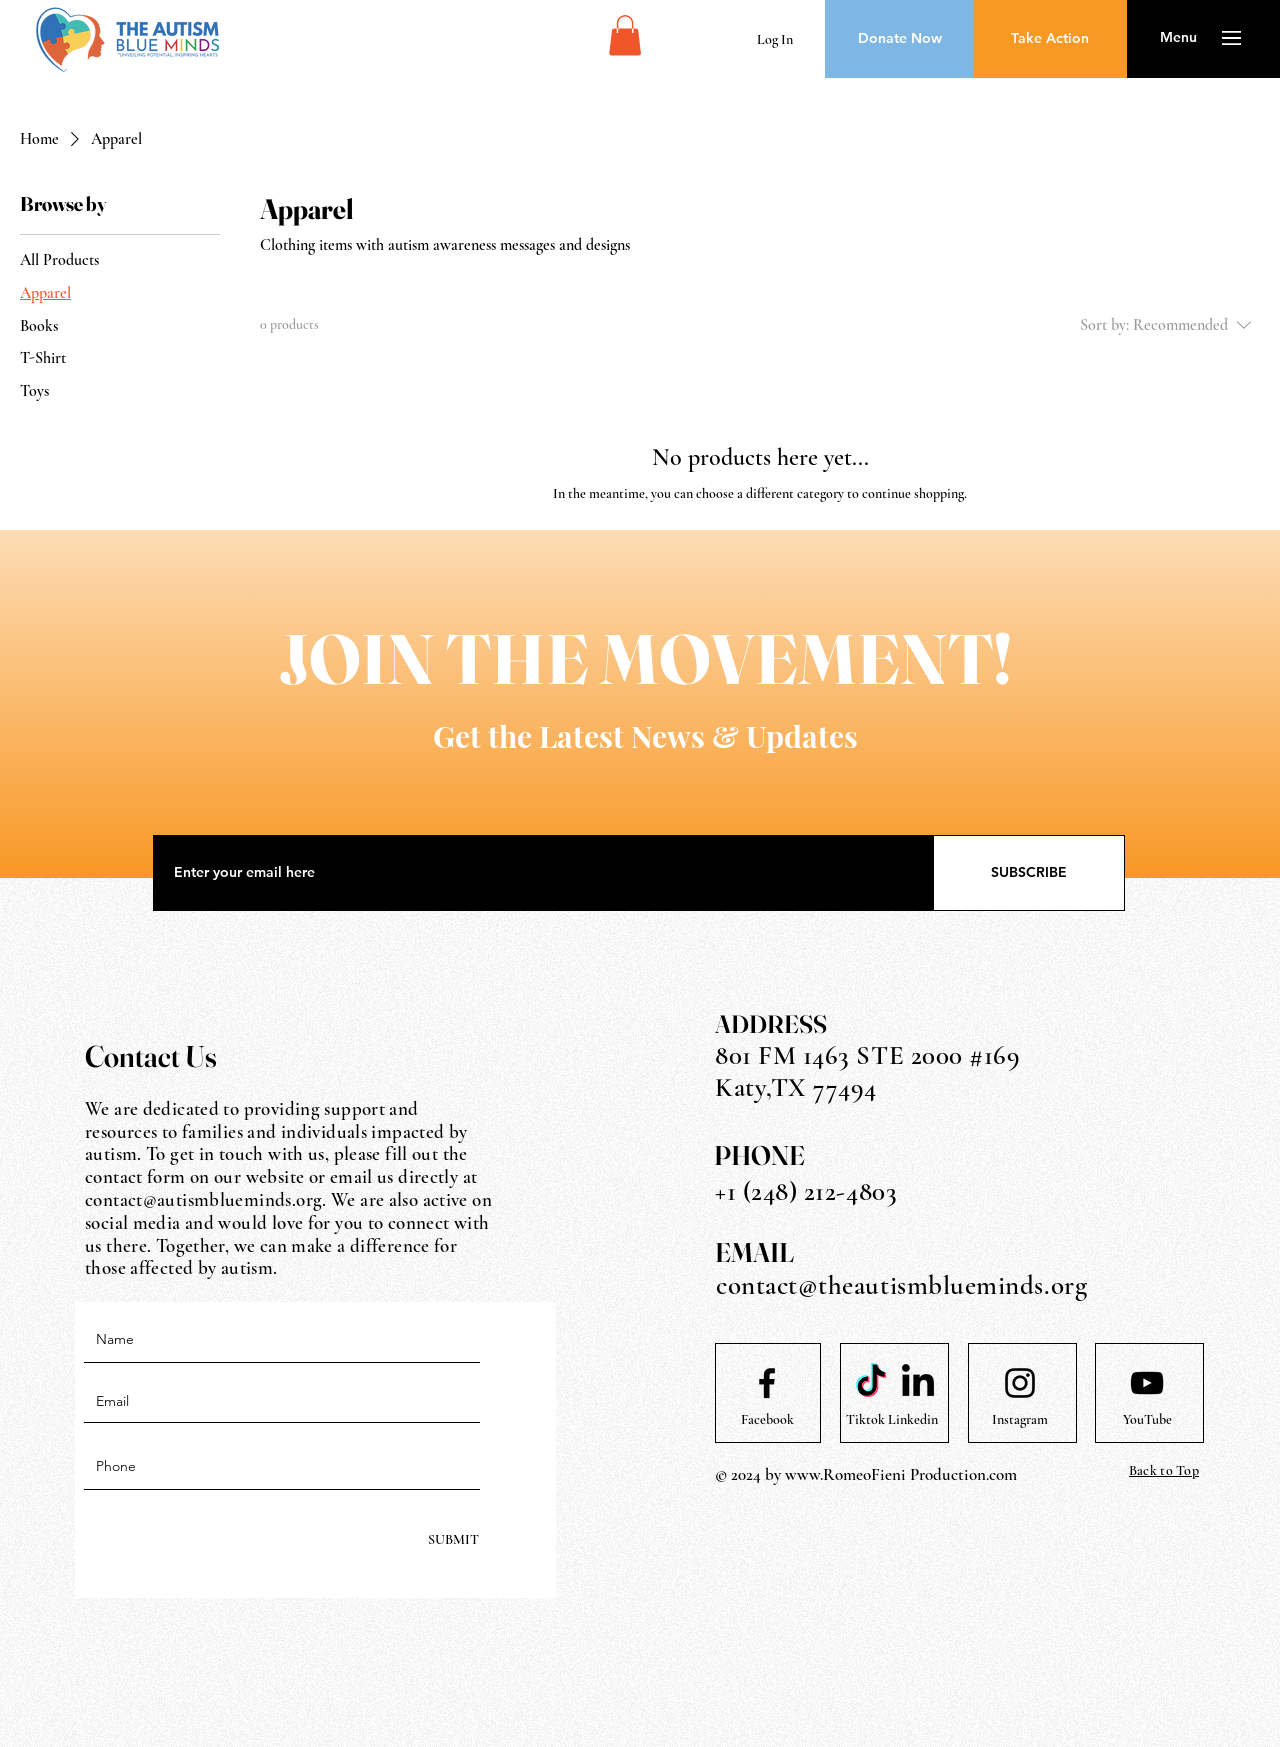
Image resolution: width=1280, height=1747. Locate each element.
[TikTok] (871, 1383)
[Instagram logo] (1020, 1383)
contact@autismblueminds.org (203, 1199)
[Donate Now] (899, 39)
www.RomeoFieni (845, 1474)
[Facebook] (767, 1420)
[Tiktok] (865, 1420)
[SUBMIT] (451, 1539)
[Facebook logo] (767, 1383)
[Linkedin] (913, 1420)
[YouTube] (1147, 1420)
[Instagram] (1020, 1420)
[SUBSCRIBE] (1029, 873)
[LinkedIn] (918, 1383)
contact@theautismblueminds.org (901, 1285)
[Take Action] (1050, 39)
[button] (625, 35)
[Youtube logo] (1147, 1383)
